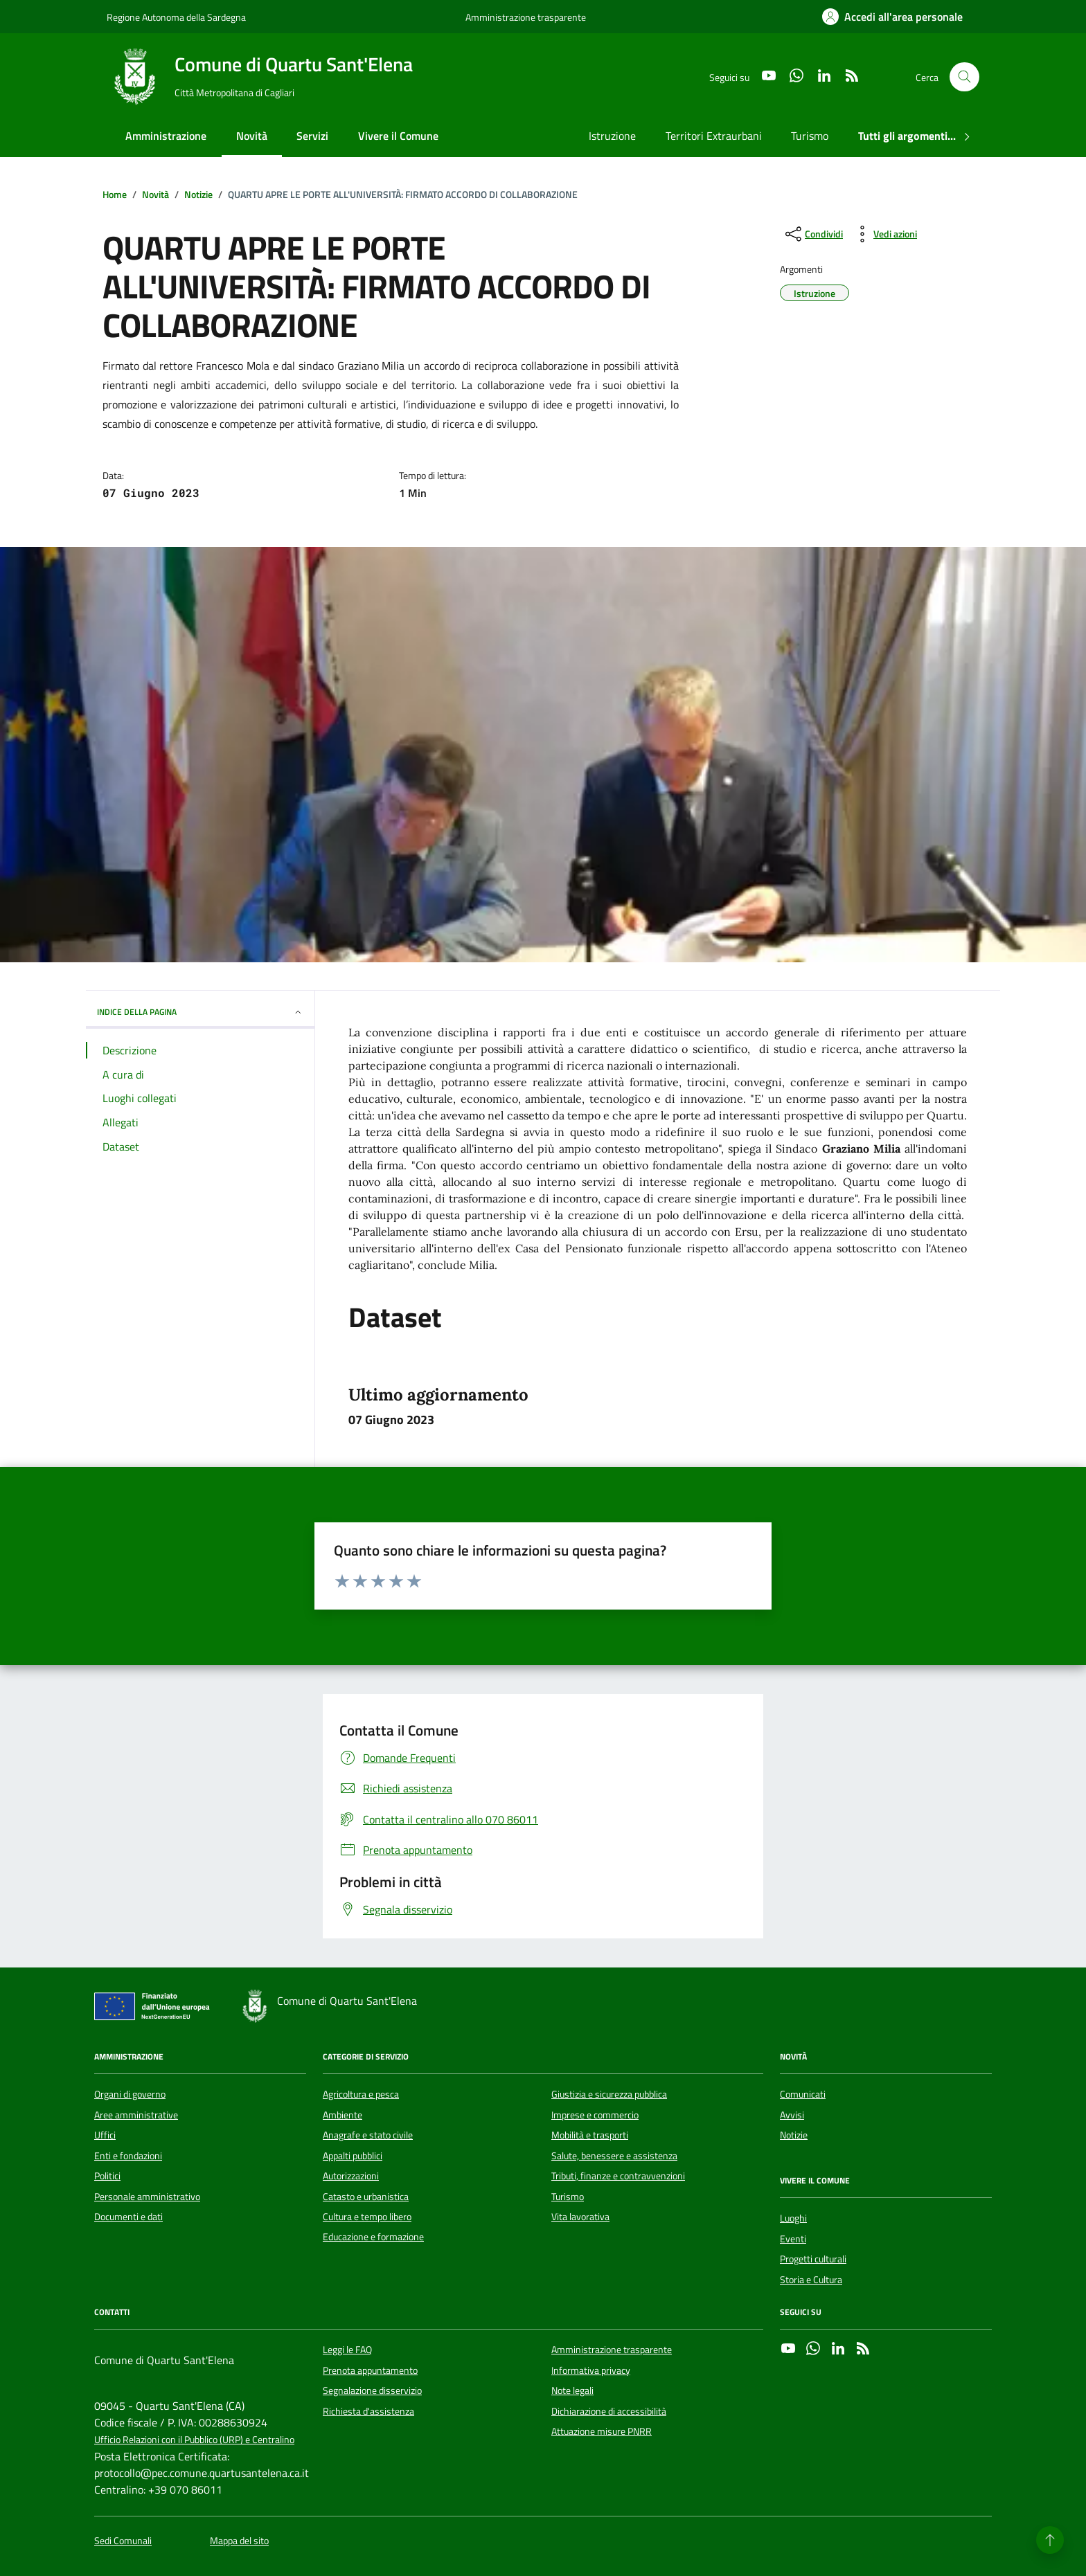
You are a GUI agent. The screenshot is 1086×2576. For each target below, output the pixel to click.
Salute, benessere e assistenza (614, 2155)
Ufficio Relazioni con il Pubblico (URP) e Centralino (194, 2440)
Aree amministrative (136, 2115)
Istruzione (612, 135)
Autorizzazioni (351, 2175)
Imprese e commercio (595, 2115)
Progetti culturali (813, 2259)
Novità (251, 135)
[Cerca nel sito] (964, 77)
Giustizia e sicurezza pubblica (609, 2094)
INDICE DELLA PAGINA (200, 1011)
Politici (107, 2175)
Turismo (809, 135)
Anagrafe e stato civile (368, 2135)
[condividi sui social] (813, 234)
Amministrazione (165, 135)
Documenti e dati (128, 2216)
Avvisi (792, 2115)
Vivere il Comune (398, 135)
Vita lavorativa (580, 2216)
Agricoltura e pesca (361, 2094)
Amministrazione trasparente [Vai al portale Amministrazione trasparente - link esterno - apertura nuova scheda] (525, 17)
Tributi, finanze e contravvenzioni (618, 2175)
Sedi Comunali (123, 2541)
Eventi (793, 2238)
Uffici (105, 2135)
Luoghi (793, 2218)
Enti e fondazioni (128, 2155)
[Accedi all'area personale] (892, 16)
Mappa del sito (239, 2541)
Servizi (312, 135)
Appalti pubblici (352, 2155)
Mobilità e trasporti (589, 2135)
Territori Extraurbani (714, 135)
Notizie (794, 2135)
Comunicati (803, 2094)
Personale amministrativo (147, 2196)
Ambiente (342, 2115)
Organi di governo (130, 2094)
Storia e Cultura (811, 2279)
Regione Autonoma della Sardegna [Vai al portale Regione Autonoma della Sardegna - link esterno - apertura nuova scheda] (176, 17)
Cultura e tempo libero (367, 2216)
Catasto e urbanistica (366, 2196)
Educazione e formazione (373, 2236)
